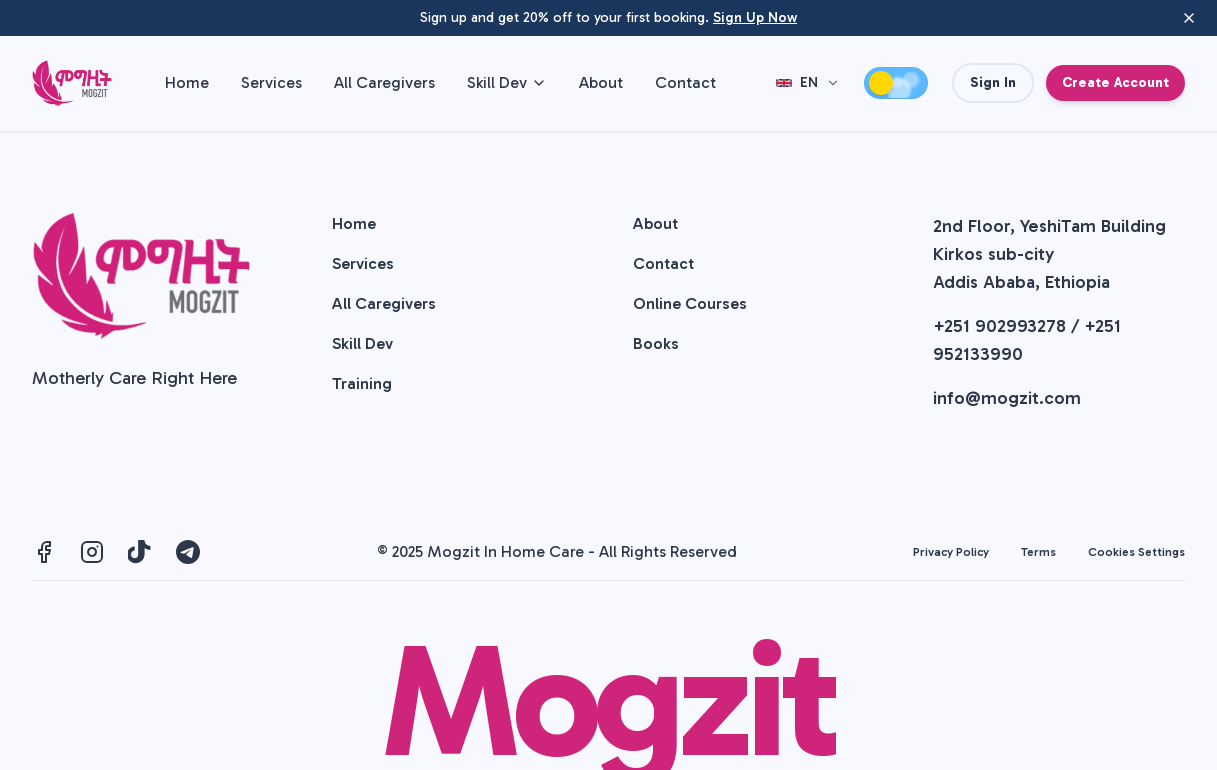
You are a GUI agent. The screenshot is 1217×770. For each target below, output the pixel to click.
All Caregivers (384, 82)
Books (656, 343)
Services (271, 82)
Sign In (993, 82)
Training (362, 383)
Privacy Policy (951, 552)
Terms (1038, 552)
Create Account (1115, 82)
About (601, 82)
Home (187, 82)
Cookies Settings (1136, 552)
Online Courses (690, 303)
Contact (685, 82)
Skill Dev (507, 82)
